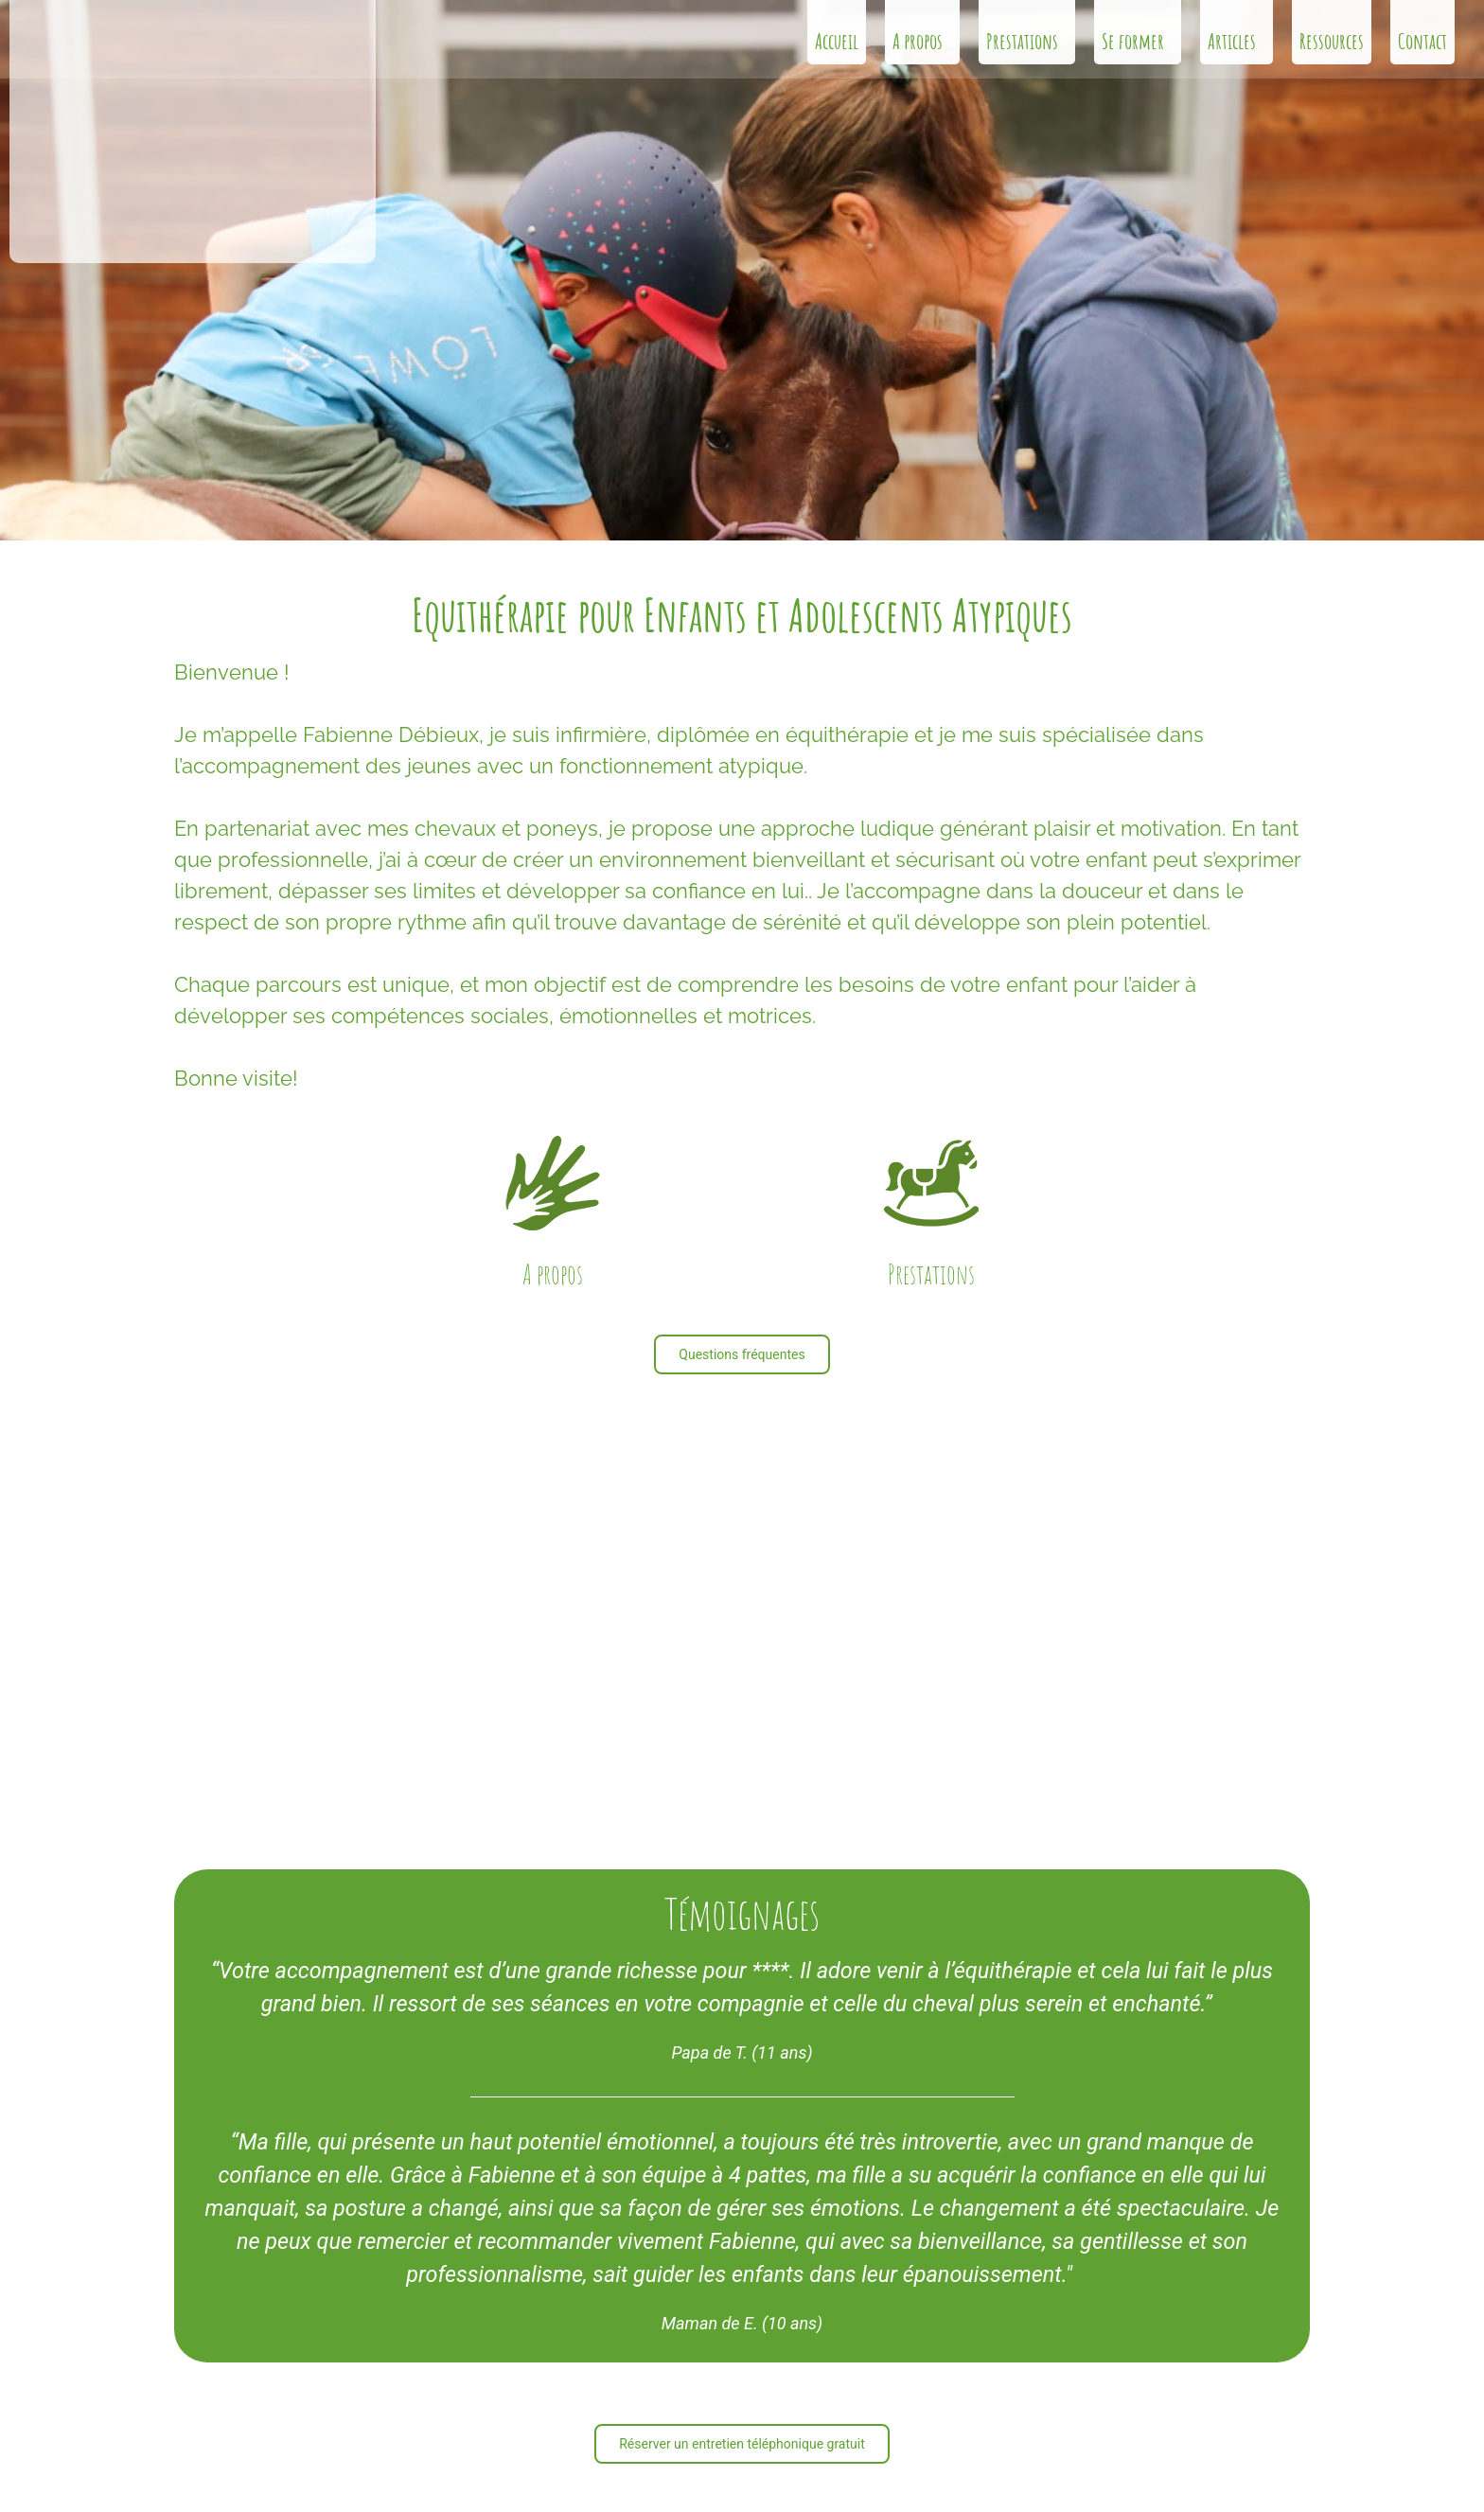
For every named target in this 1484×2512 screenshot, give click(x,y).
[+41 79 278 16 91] (195, 2391)
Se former (1138, 41)
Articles (1236, 41)
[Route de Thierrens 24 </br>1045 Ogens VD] (195, 2438)
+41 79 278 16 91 (273, 2387)
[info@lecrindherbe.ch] (195, 2352)
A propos (922, 41)
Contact (1422, 41)
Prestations (1027, 41)
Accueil (836, 41)
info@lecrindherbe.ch (284, 2348)
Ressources (1331, 41)
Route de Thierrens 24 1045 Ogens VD (287, 2434)
